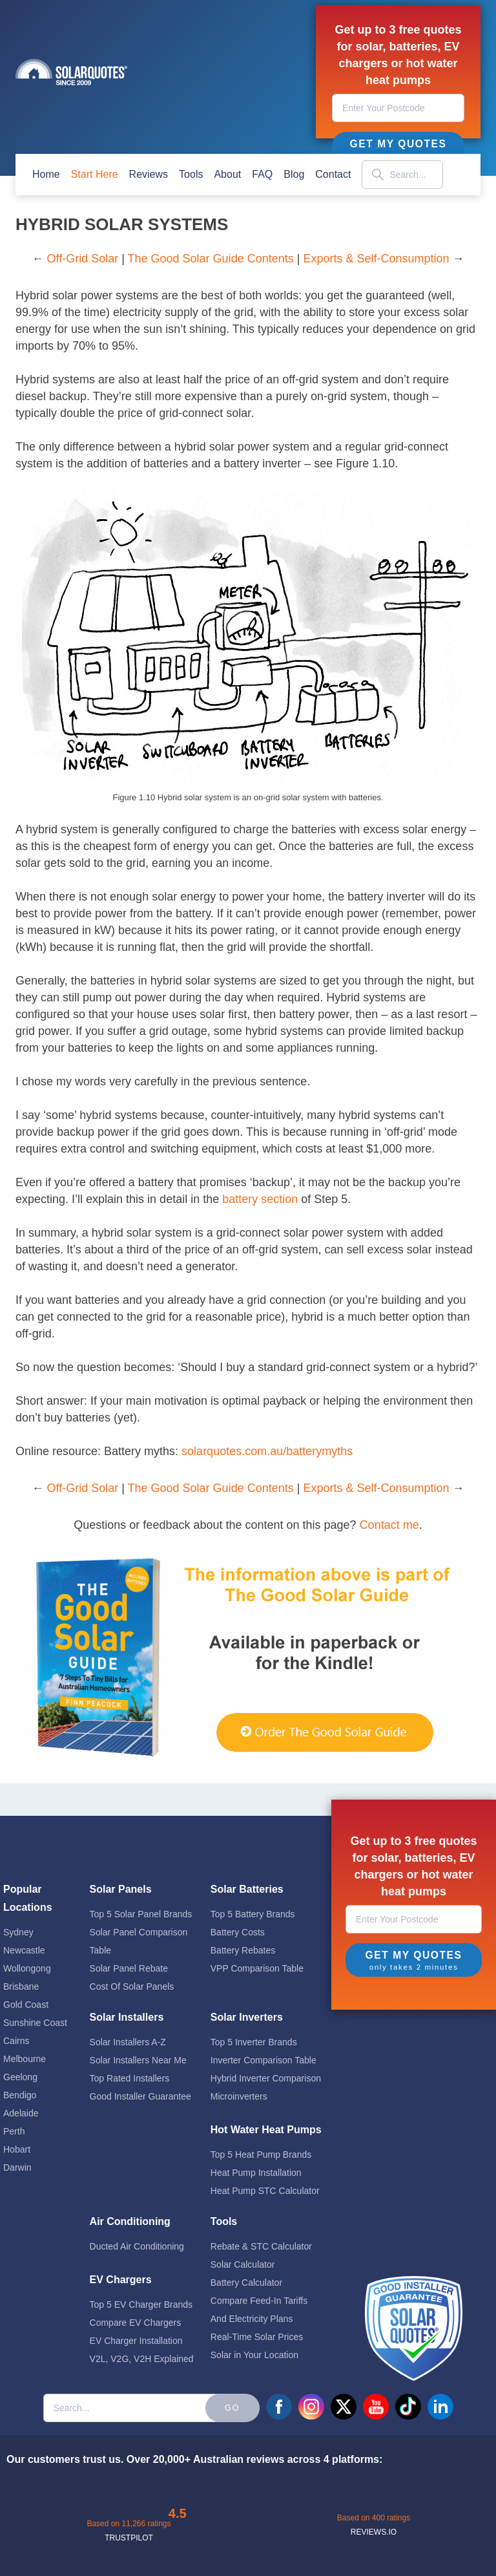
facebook (279, 2407)
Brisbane (21, 1986)
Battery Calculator (246, 2282)
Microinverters (239, 2096)
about (227, 174)
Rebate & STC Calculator (261, 2246)
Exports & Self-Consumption (376, 258)
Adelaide (21, 2113)
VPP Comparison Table (257, 1968)
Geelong (20, 2077)
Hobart (16, 2149)
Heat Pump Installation (256, 2172)
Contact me (389, 1524)
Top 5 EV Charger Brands (141, 2304)
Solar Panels (121, 1889)
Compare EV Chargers (135, 2322)
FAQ (262, 174)
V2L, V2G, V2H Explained (142, 2359)
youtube (376, 2407)
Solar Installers (127, 2017)
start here (94, 174)
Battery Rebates (243, 1950)
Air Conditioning (130, 2221)
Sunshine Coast (35, 2022)
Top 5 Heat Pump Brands (261, 2154)
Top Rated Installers (130, 2078)
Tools (191, 174)
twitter (343, 2407)
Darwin (17, 2167)
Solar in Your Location (254, 2355)
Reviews (148, 174)
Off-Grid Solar (82, 258)
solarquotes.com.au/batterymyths (267, 1451)
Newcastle (24, 1950)
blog (294, 174)
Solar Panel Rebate (129, 1968)
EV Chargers (121, 2279)
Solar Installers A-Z (128, 2042)
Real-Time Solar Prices (257, 2337)
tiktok (408, 2407)
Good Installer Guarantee (140, 2096)
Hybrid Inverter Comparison (266, 2078)
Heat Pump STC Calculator (265, 2191)
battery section (260, 1199)
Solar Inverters (247, 2017)
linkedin (440, 2407)
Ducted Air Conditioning (137, 2246)
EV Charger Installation (136, 2341)
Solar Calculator (243, 2264)
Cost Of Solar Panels (132, 1986)
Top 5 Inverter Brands (254, 2042)
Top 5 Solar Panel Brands (141, 1914)
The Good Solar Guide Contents (211, 258)
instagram (311, 2407)
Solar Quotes (71, 72)
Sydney (18, 1932)
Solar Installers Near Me (138, 2060)
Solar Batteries (247, 1889)
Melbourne (24, 2059)
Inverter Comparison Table (263, 2060)
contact (333, 174)
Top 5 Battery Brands (253, 1914)
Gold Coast (25, 2004)
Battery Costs (238, 1932)
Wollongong (27, 1968)
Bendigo (19, 2095)
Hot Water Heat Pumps (266, 2129)
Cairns (16, 2041)
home (46, 174)
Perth (14, 2131)
